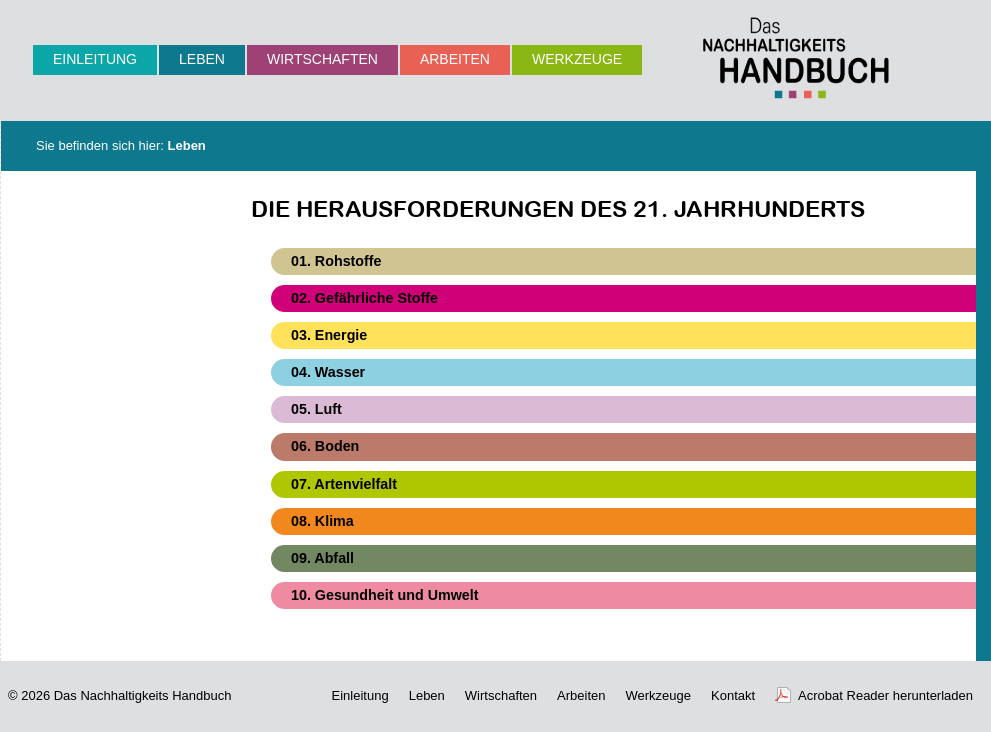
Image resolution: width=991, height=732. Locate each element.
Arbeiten (455, 59)
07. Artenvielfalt (344, 484)
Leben (202, 59)
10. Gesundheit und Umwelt (384, 595)
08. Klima (322, 521)
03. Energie (329, 335)
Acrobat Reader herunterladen (885, 695)
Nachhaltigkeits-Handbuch (796, 57)
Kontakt (733, 695)
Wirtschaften (322, 59)
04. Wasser (328, 372)
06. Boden (325, 446)
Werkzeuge (577, 59)
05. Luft (316, 409)
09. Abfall (322, 558)
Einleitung (95, 59)
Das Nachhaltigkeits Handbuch (143, 695)
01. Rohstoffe (336, 261)
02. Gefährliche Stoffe (364, 298)
